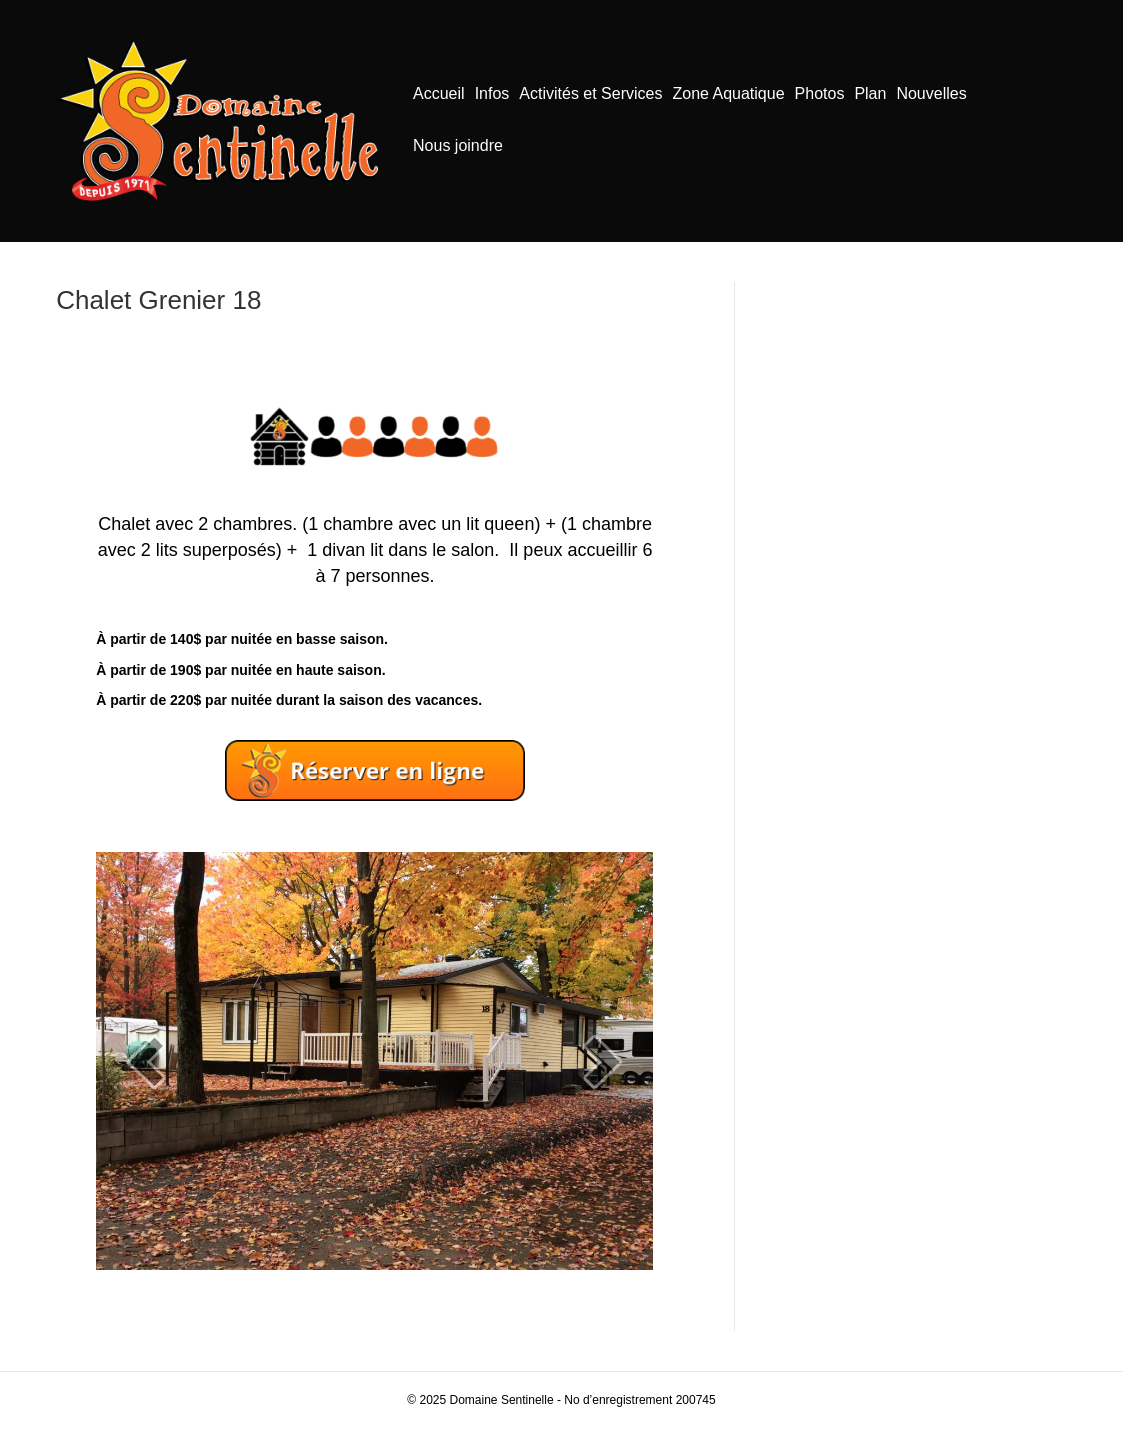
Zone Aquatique (728, 93)
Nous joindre (458, 145)
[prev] (146, 1061)
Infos (492, 93)
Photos (820, 93)
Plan (870, 93)
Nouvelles (931, 93)
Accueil (439, 93)
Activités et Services (590, 93)
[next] (603, 1061)
